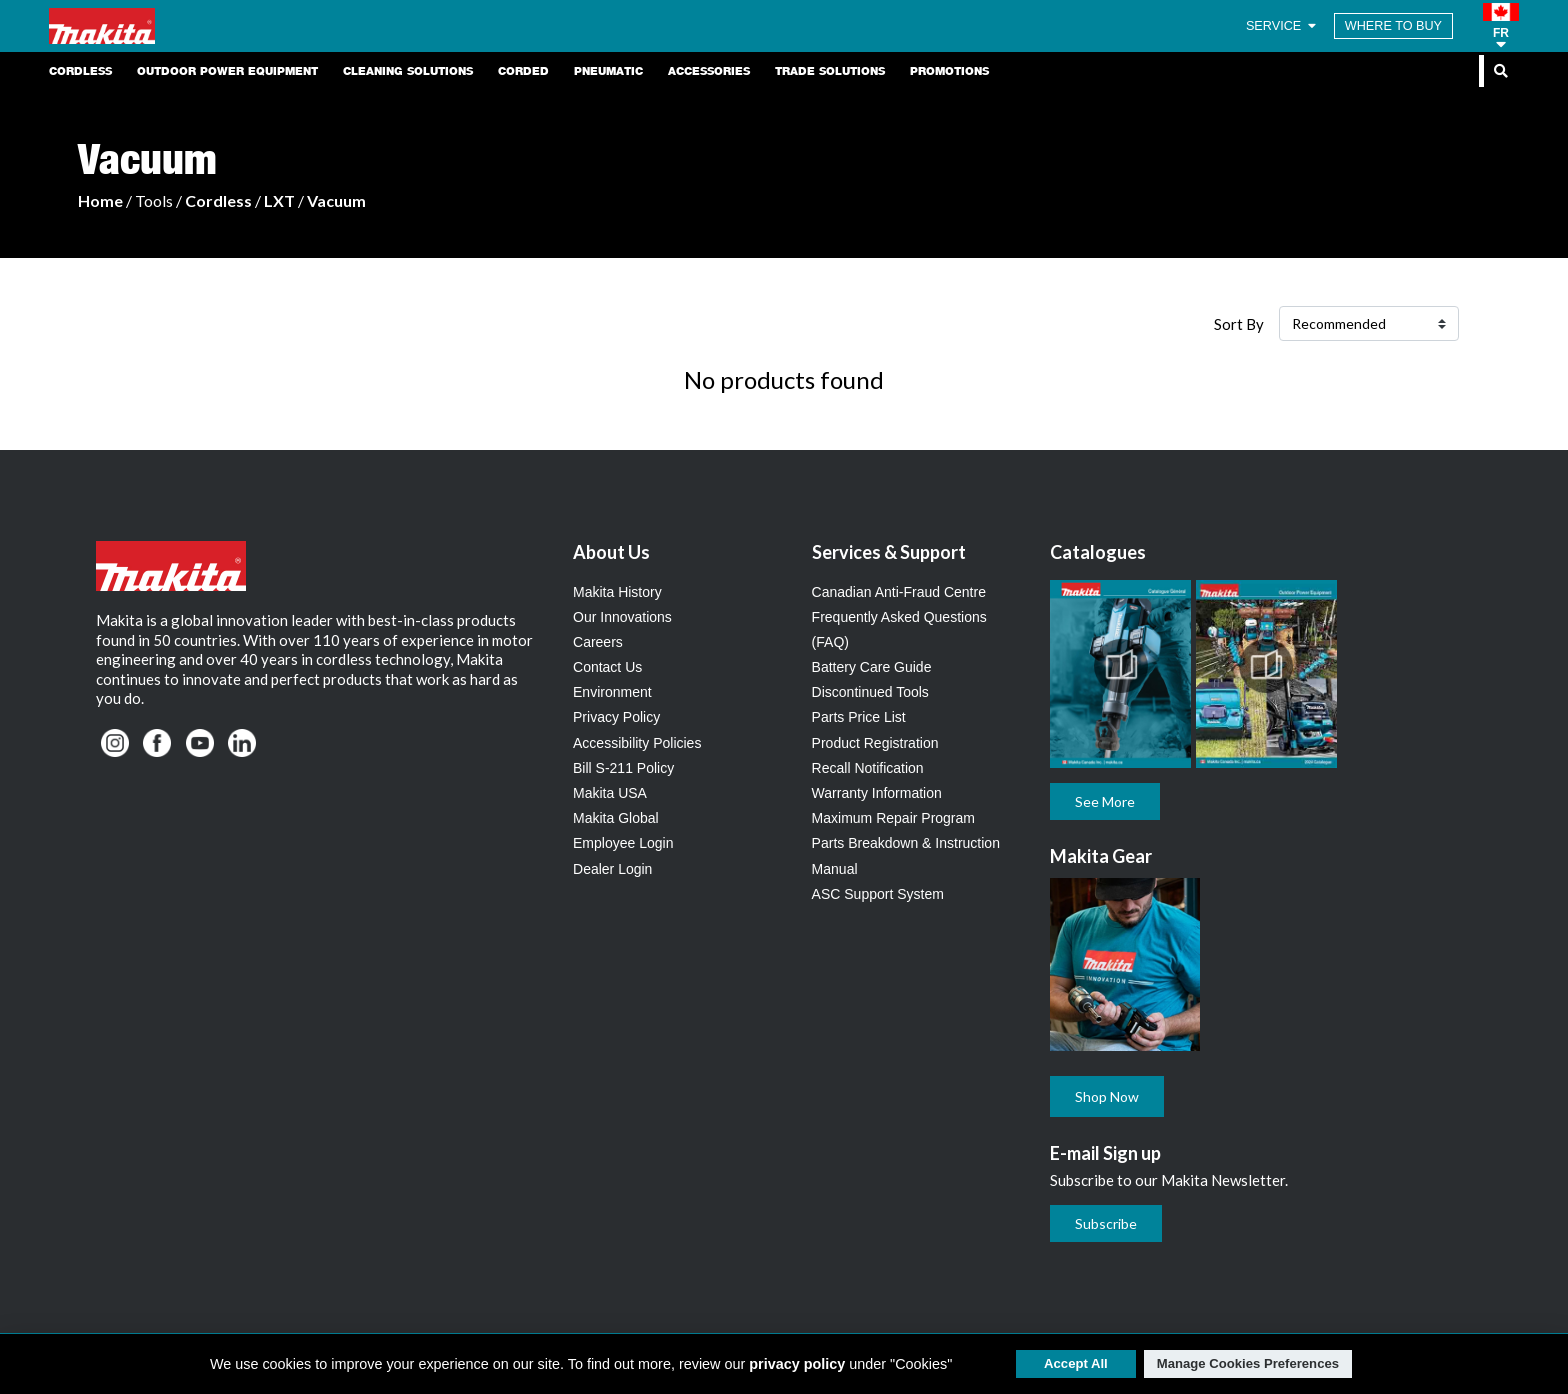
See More (1105, 801)
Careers (598, 642)
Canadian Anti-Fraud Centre (899, 592)
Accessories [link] (709, 71)
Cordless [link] (80, 71)
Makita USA (610, 793)
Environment (612, 692)
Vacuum (336, 200)
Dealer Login (612, 869)
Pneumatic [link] (608, 71)
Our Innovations (622, 617)
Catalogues (1098, 552)
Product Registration (875, 743)
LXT (279, 200)
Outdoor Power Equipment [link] (227, 71)
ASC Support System (878, 894)
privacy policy (797, 1364)
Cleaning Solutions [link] (408, 71)
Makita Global (616, 818)
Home (100, 200)
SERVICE (1282, 26)
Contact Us (607, 667)
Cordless (218, 200)
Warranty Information (877, 793)
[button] (1501, 26)
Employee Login (623, 843)
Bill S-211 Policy (623, 768)
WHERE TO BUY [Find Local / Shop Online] (1393, 26)
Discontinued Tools (870, 692)
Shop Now (1107, 1096)
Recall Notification (868, 768)
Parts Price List (859, 717)
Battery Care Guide (872, 667)
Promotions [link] (949, 71)
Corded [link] (523, 71)
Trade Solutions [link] (830, 71)
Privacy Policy (616, 717)
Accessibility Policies (637, 743)
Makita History (617, 592)
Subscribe (1106, 1223)
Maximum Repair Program (893, 818)
